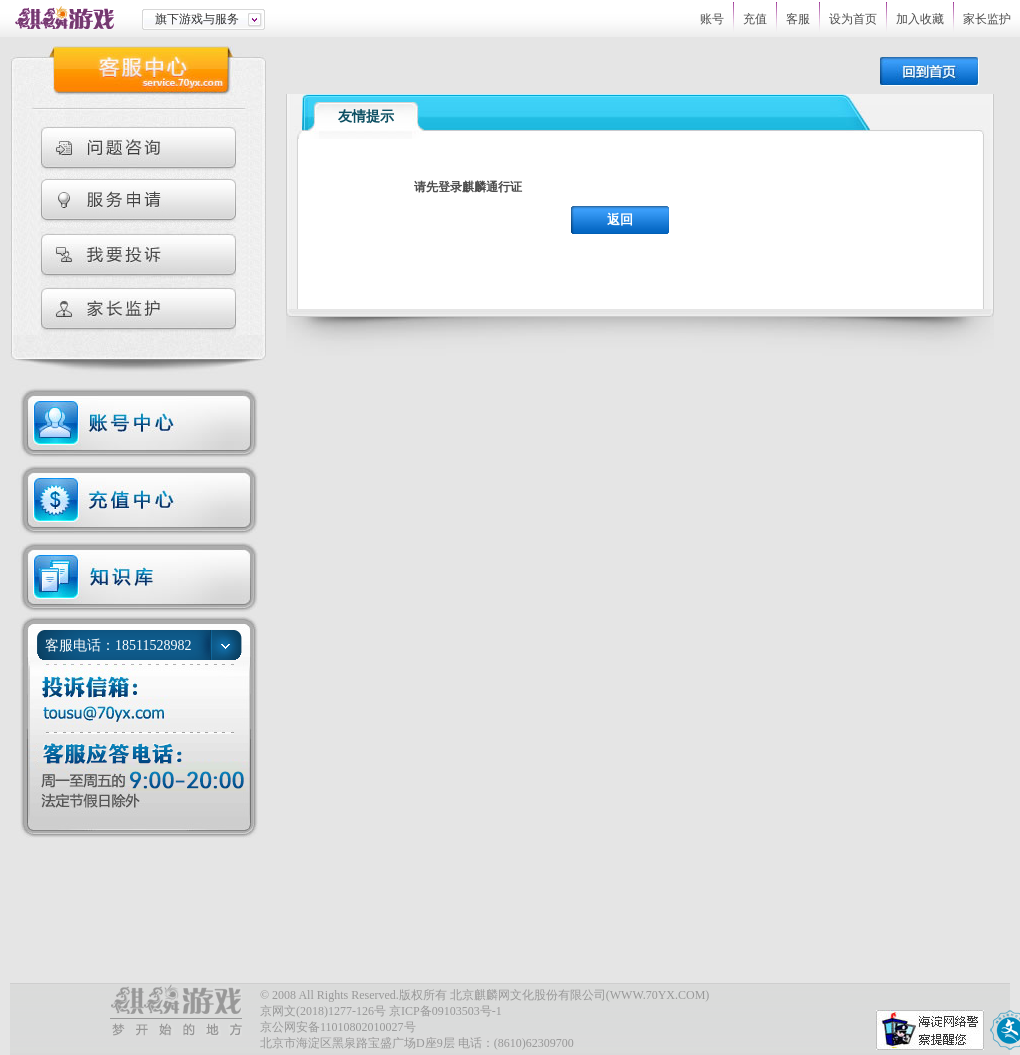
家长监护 (987, 19)
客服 (798, 19)
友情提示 (366, 116)
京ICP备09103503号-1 (445, 1011)
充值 (755, 19)
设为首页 (853, 19)
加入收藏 (920, 19)
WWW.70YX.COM (658, 995)
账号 (712, 19)
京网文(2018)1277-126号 (323, 1011)
